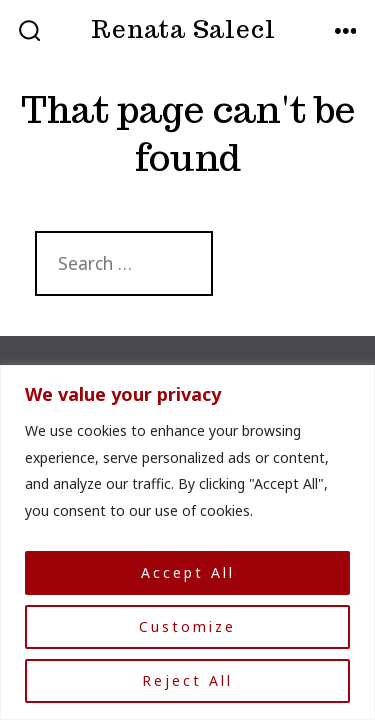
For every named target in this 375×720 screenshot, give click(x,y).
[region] (187, 542)
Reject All (187, 680)
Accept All (188, 572)
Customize (187, 626)
